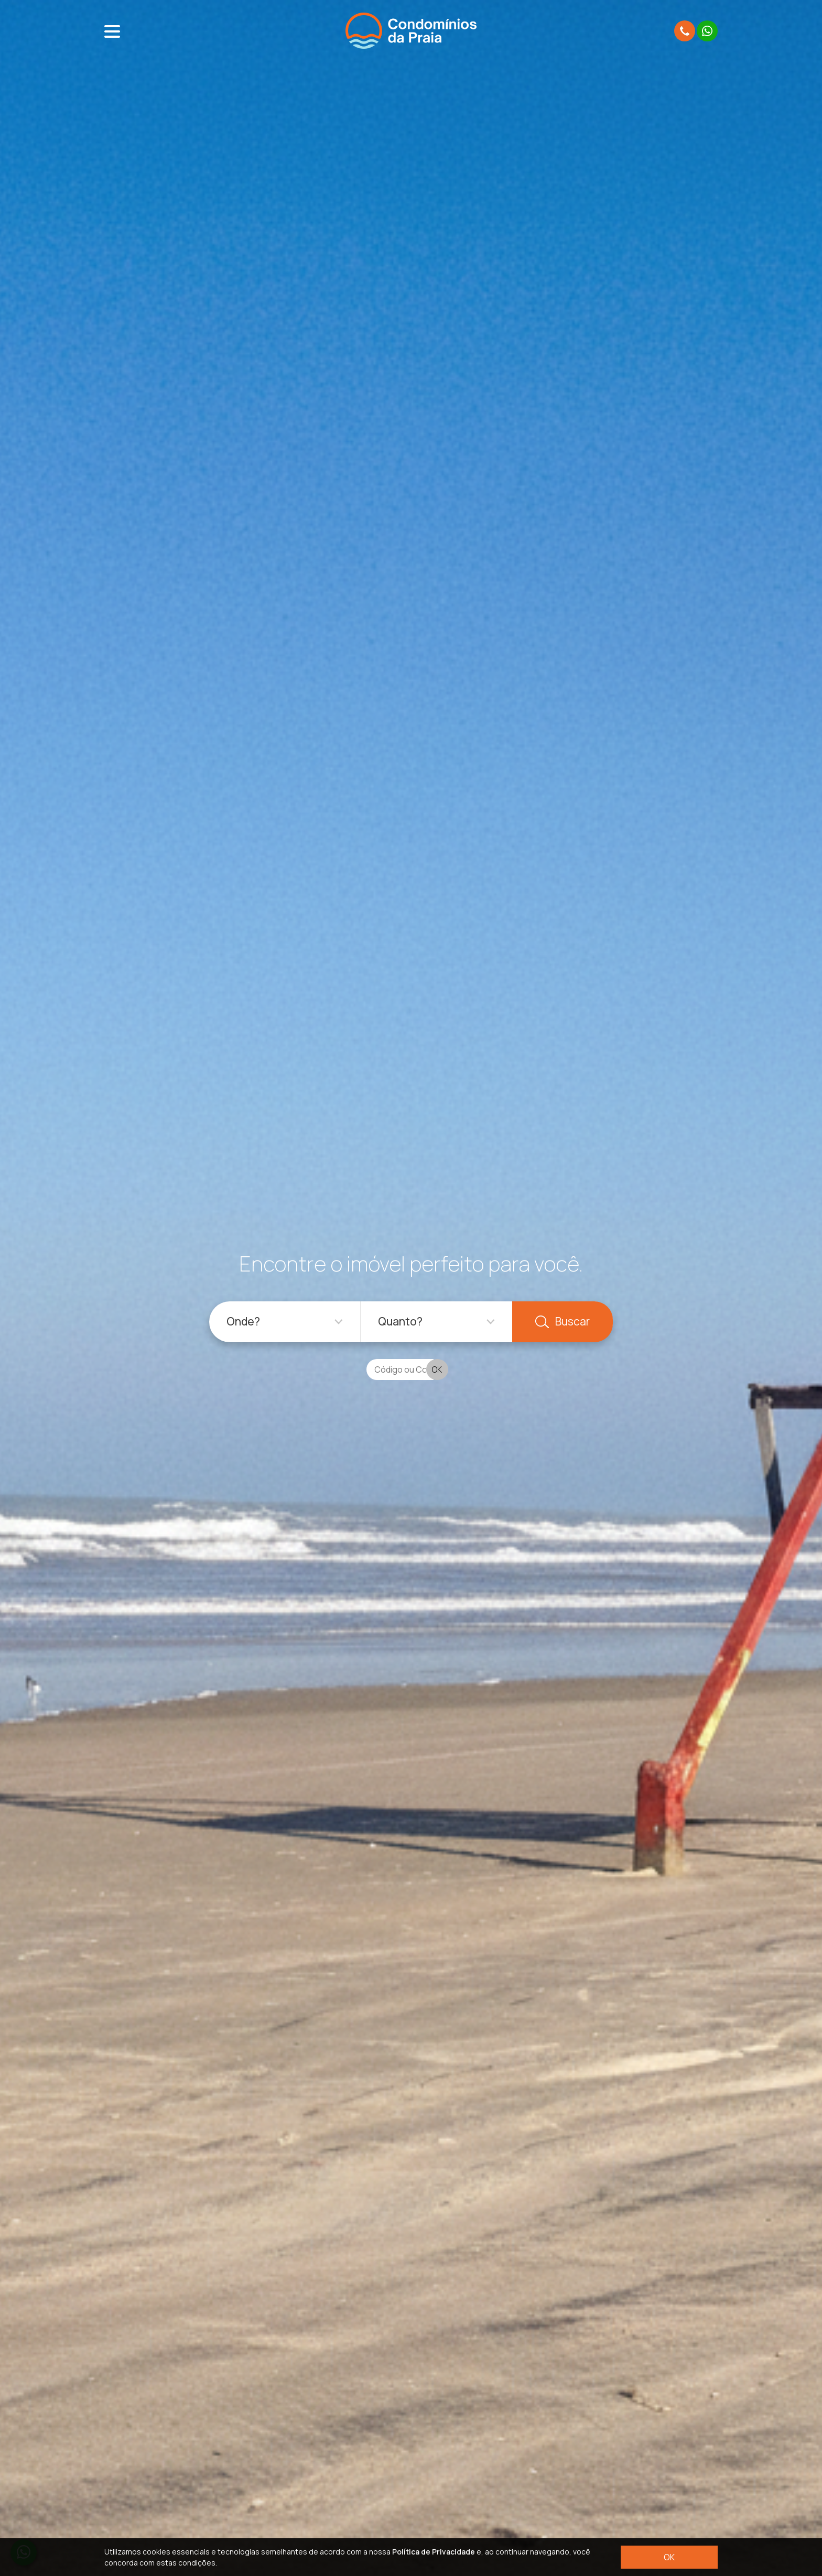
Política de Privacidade (433, 2552)
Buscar (562, 1321)
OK (669, 2557)
